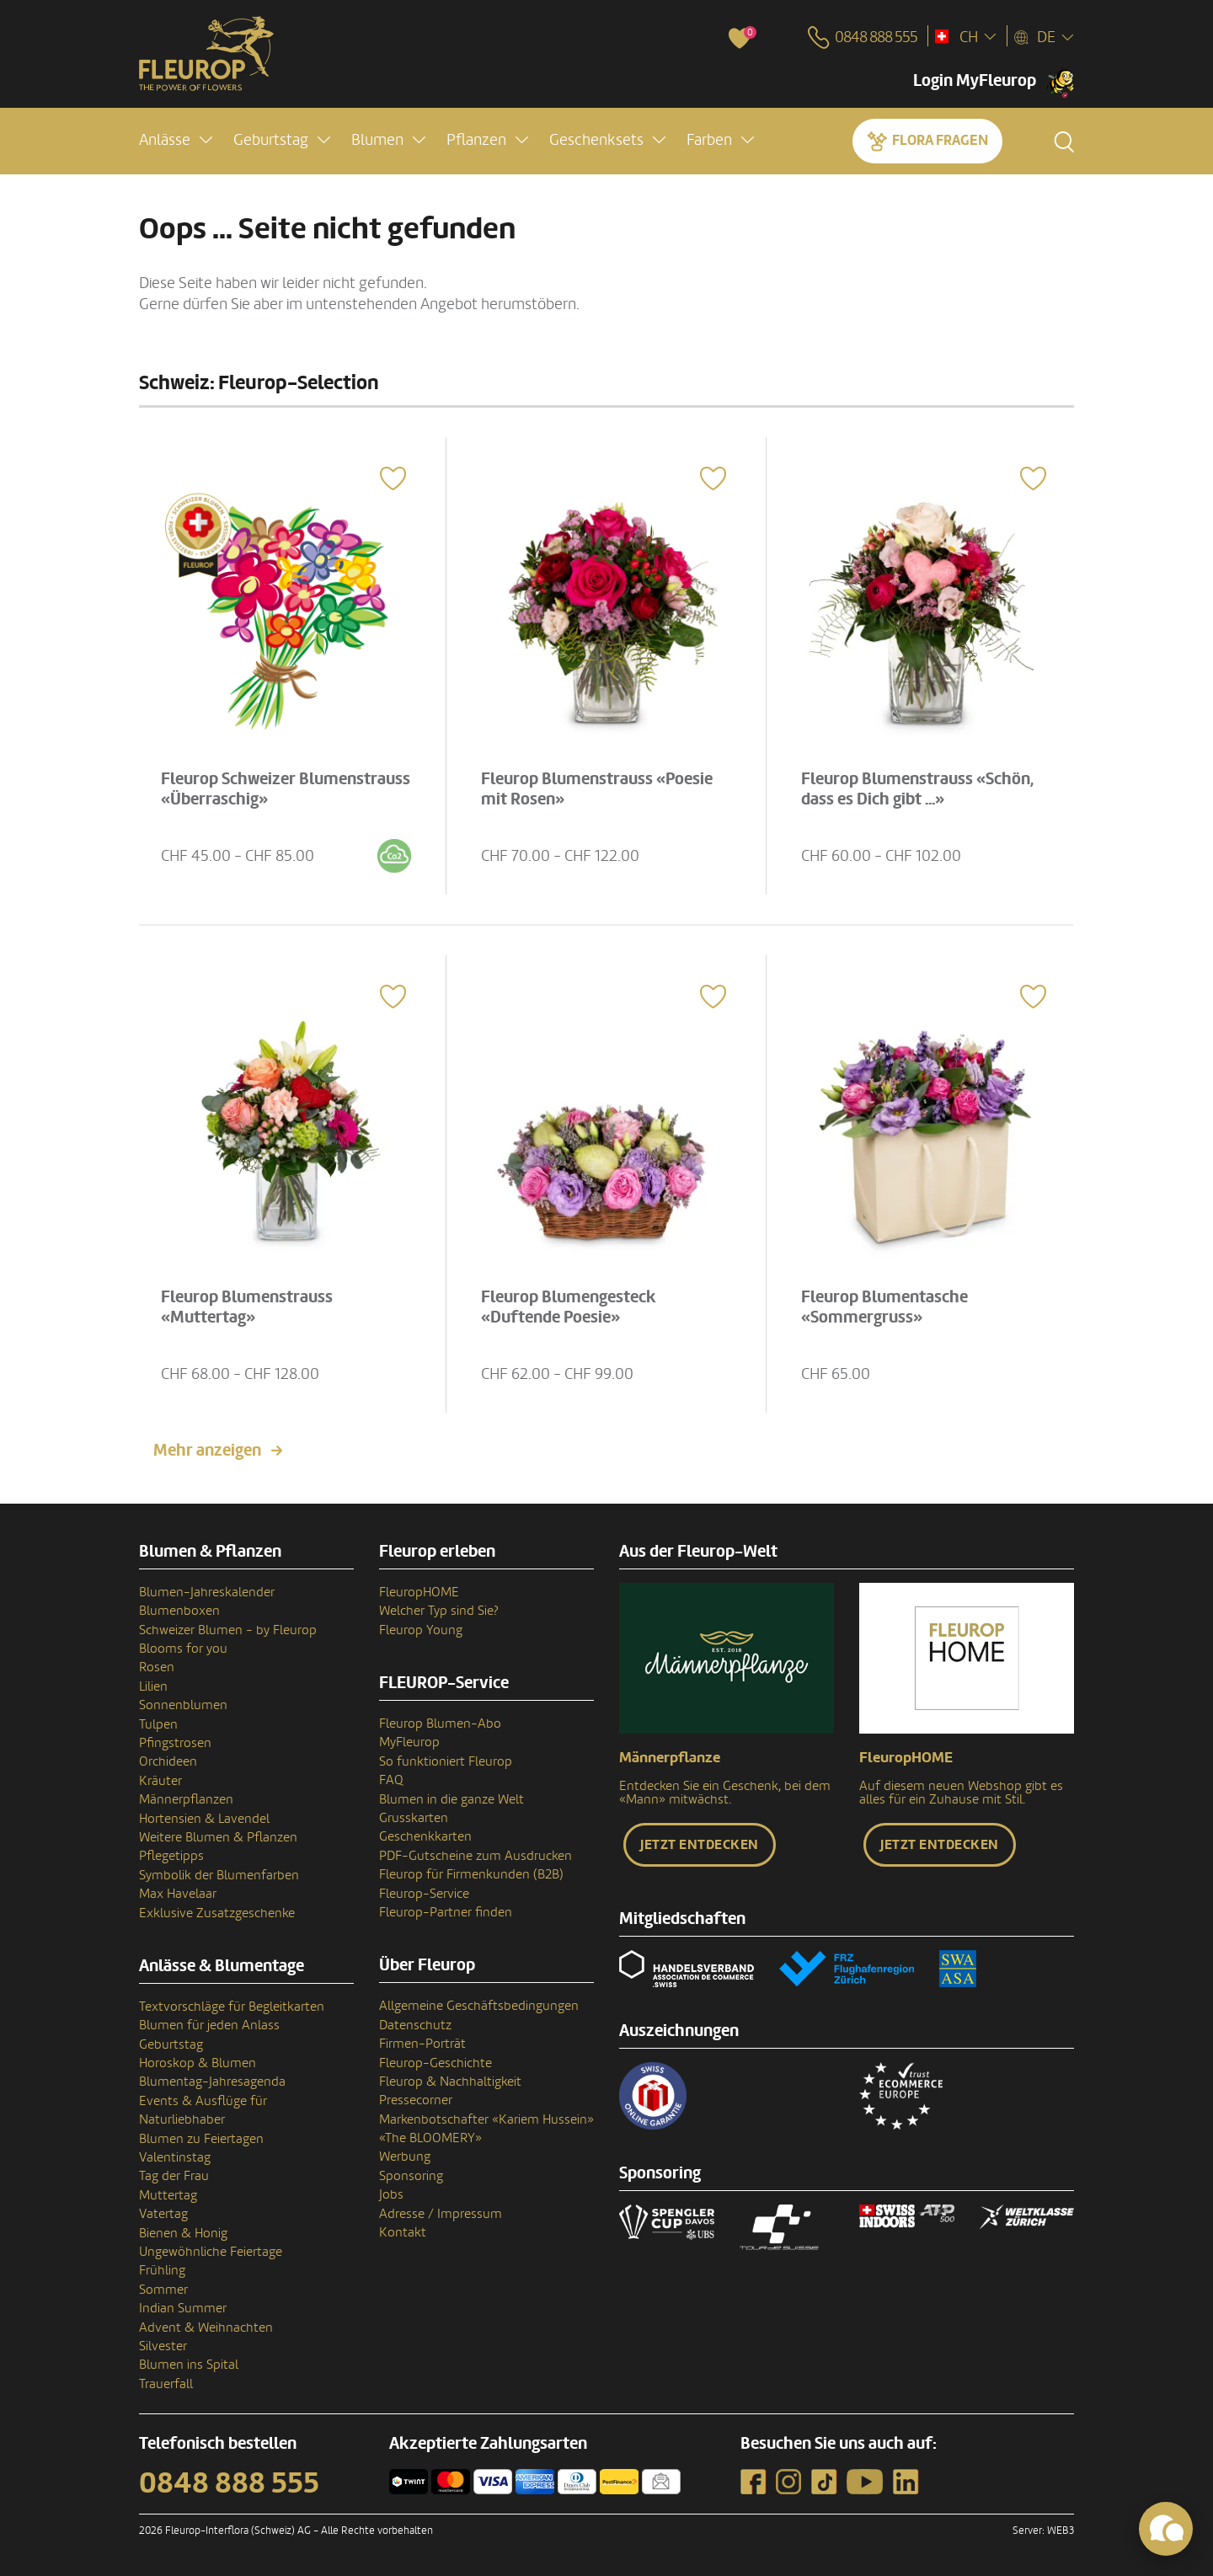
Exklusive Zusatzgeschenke (217, 1913)
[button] (175, 140)
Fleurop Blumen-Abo (440, 1723)
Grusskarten (413, 1817)
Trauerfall (166, 2384)
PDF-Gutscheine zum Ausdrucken (475, 1855)
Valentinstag (175, 2157)
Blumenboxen (179, 1610)
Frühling (162, 2270)
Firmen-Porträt (422, 2043)
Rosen (156, 1667)
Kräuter (160, 1780)
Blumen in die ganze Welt (451, 1799)
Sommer (163, 2289)
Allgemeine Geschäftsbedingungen (479, 2005)
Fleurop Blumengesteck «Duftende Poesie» (568, 1307)
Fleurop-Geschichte (435, 2063)
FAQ (391, 1780)
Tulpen (158, 1724)
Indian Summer (183, 2308)
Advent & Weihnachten (206, 2327)
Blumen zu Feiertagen (201, 2138)
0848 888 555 (229, 2483)
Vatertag (163, 2213)
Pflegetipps (171, 1855)
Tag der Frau (174, 2175)
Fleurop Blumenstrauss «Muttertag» (247, 1307)
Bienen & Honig (183, 2233)
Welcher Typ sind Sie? (439, 1610)
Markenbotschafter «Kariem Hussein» (486, 2119)
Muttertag (168, 2195)
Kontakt (402, 2232)
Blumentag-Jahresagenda (212, 2081)
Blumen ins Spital (188, 2364)
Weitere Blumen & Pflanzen (218, 1837)
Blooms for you (183, 1648)
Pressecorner (415, 2100)
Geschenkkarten (425, 1836)
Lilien (153, 1686)
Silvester (163, 2346)
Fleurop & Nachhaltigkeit (450, 2081)
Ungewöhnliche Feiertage (210, 2251)
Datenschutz (415, 2025)
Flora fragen (940, 140)
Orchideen (168, 1761)
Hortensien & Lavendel (204, 1818)
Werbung (404, 2156)
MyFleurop (409, 1742)
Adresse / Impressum (440, 2213)
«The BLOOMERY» (430, 2138)
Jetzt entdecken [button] (699, 1844)
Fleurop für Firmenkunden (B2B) (471, 1874)
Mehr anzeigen (207, 1450)
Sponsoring (411, 2175)
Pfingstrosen (175, 1742)
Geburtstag (171, 2044)
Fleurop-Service (424, 1893)
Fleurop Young (420, 1630)
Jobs (391, 2194)
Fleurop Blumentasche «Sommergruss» (884, 1307)
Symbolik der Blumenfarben (219, 1875)
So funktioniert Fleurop (445, 1761)
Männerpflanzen (186, 1799)
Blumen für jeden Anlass (209, 2025)
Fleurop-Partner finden (445, 1912)
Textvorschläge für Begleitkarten (231, 2006)
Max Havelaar (177, 1893)
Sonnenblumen (183, 1705)
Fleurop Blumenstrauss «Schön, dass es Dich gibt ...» (917, 789)
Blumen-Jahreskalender (207, 1592)
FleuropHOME (419, 1592)
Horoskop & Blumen (197, 2063)
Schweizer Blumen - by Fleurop (228, 1630)
